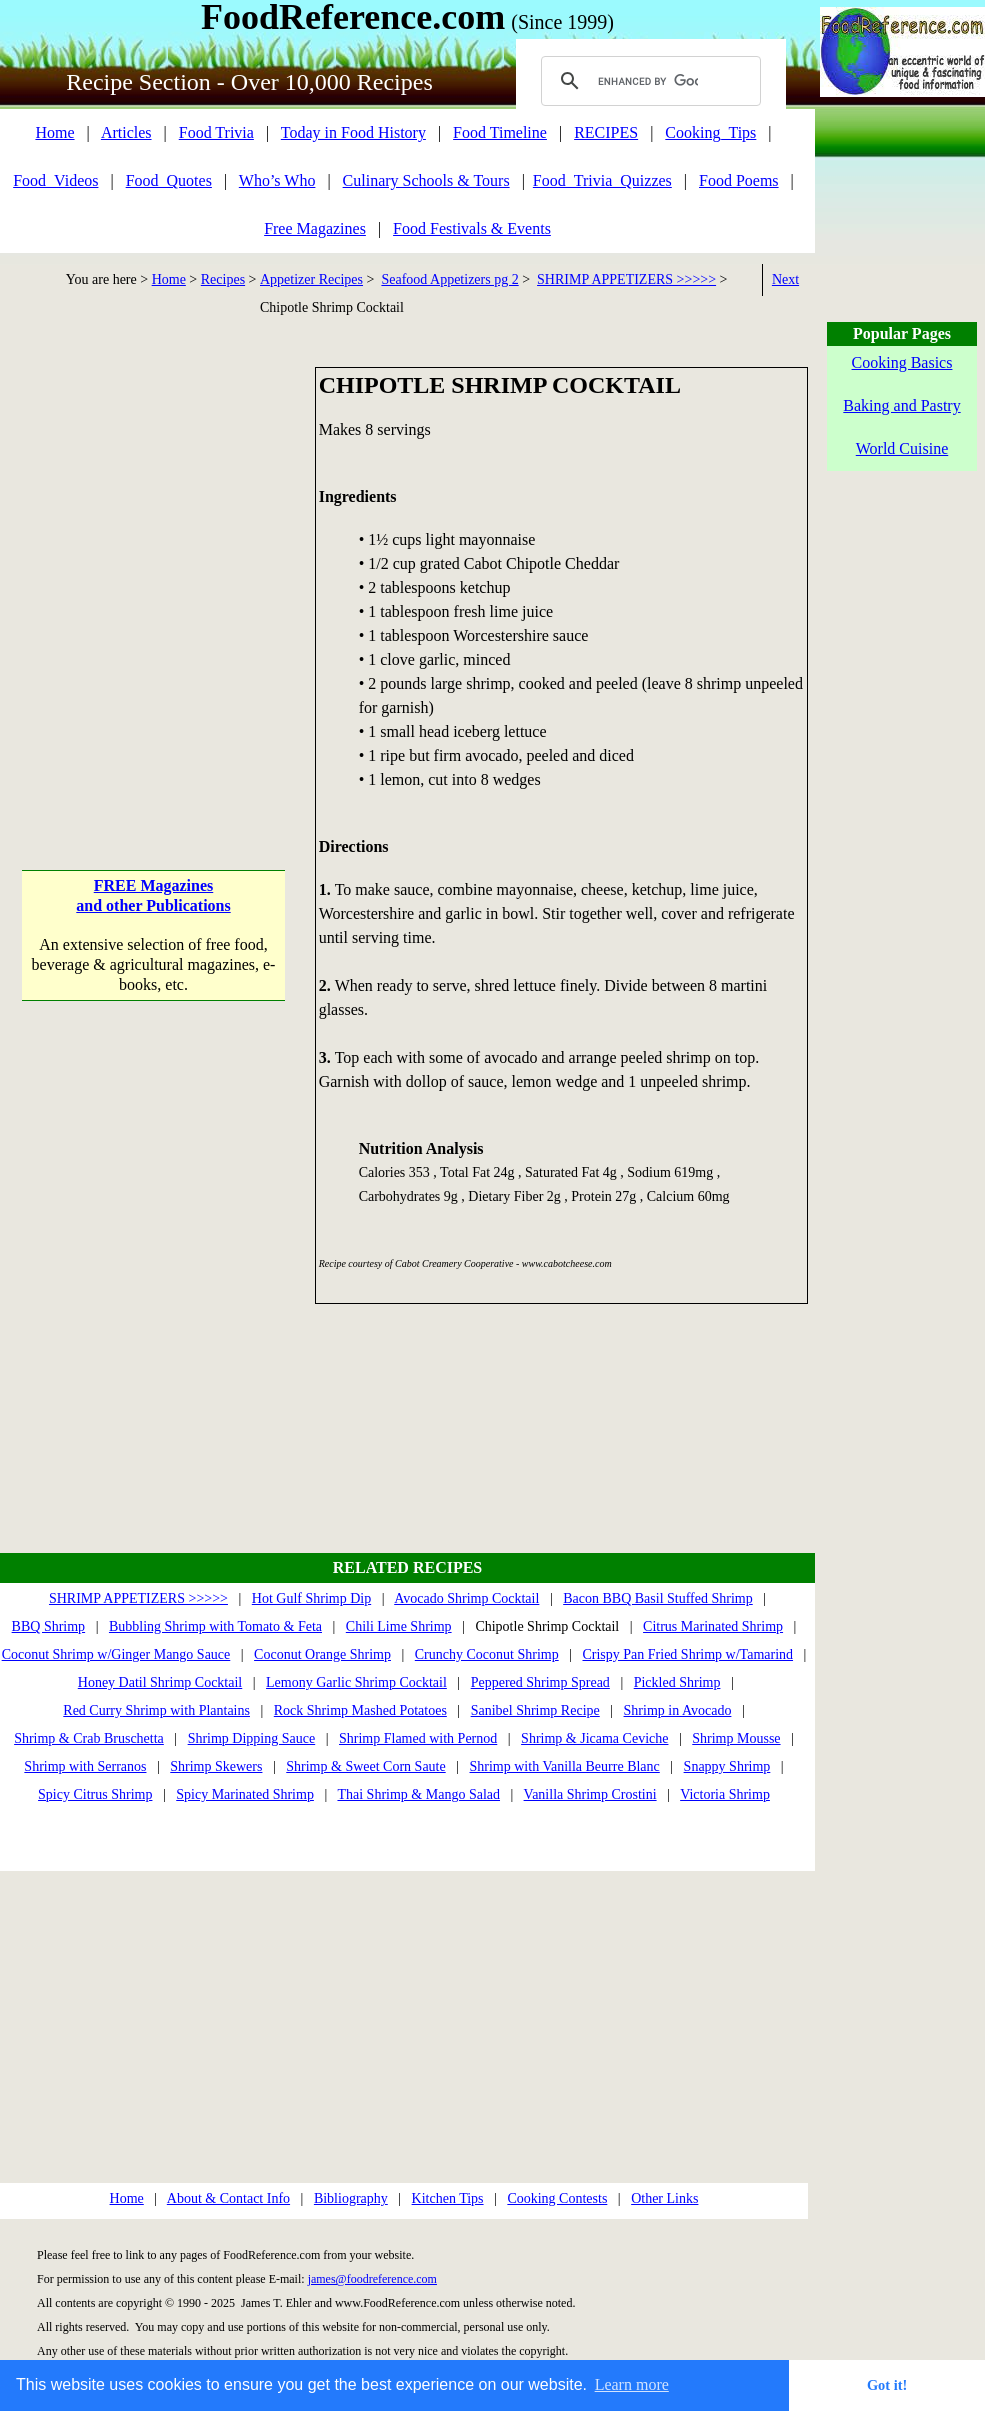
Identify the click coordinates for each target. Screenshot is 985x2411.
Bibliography (351, 2198)
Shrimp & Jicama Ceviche (594, 1738)
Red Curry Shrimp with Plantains (156, 1710)
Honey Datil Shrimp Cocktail (160, 1682)
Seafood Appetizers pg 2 (449, 279)
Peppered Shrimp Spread (540, 1682)
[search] (648, 81)
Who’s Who (277, 180)
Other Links (664, 2198)
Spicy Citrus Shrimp (95, 1794)
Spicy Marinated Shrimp (245, 1794)
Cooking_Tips (710, 132)
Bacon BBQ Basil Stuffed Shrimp (658, 1598)
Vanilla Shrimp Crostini (590, 1794)
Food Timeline (500, 132)
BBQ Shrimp (49, 1626)
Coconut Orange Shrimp (322, 1654)
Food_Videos (55, 180)
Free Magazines (315, 228)
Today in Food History (353, 132)
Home (54, 132)
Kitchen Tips (448, 2198)
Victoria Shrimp (725, 1794)
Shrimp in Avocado (678, 1710)
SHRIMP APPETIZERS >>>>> (626, 279)
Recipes (223, 279)
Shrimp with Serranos (85, 1766)
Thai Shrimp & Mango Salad (418, 1794)
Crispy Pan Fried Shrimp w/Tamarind (687, 1654)
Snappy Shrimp (727, 1766)
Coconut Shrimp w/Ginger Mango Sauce (116, 1654)
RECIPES (606, 132)
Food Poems (739, 180)
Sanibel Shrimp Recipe (535, 1710)
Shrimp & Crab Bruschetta (89, 1738)
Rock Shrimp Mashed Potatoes (360, 1710)
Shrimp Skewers (216, 1766)
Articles (126, 132)
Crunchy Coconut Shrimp (487, 1654)
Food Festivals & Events (472, 228)
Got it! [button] (887, 2385)
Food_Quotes (169, 180)
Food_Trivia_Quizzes (602, 180)
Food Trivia (216, 132)
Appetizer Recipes (311, 279)
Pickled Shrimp (677, 1682)
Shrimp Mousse (736, 1738)
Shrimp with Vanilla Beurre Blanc (565, 1766)
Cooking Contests (557, 2198)
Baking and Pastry (901, 405)
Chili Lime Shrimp (399, 1626)
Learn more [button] (632, 2384)
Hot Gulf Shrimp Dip (311, 1598)
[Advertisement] (187, 554)
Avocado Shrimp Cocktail (466, 1598)
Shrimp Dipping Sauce (252, 1738)
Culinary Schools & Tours (426, 180)
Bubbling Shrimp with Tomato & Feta (215, 1626)
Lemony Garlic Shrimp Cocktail (356, 1682)
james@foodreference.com (372, 2279)
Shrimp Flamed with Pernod (418, 1738)
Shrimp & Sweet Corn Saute (365, 1766)
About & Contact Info (228, 2198)
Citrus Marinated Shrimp (713, 1626)
